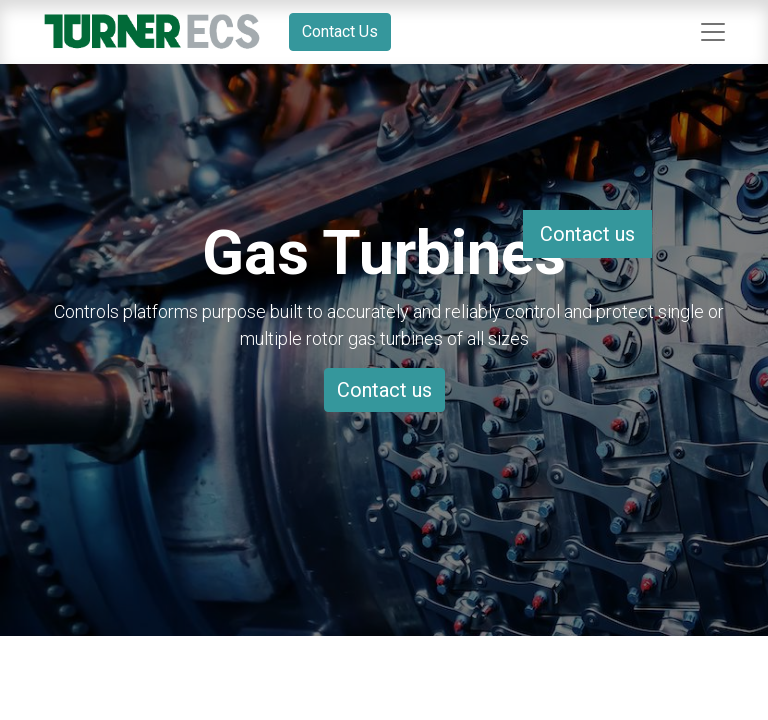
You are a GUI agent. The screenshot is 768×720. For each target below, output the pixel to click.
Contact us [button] (587, 234)
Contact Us (340, 31)
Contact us (384, 390)
